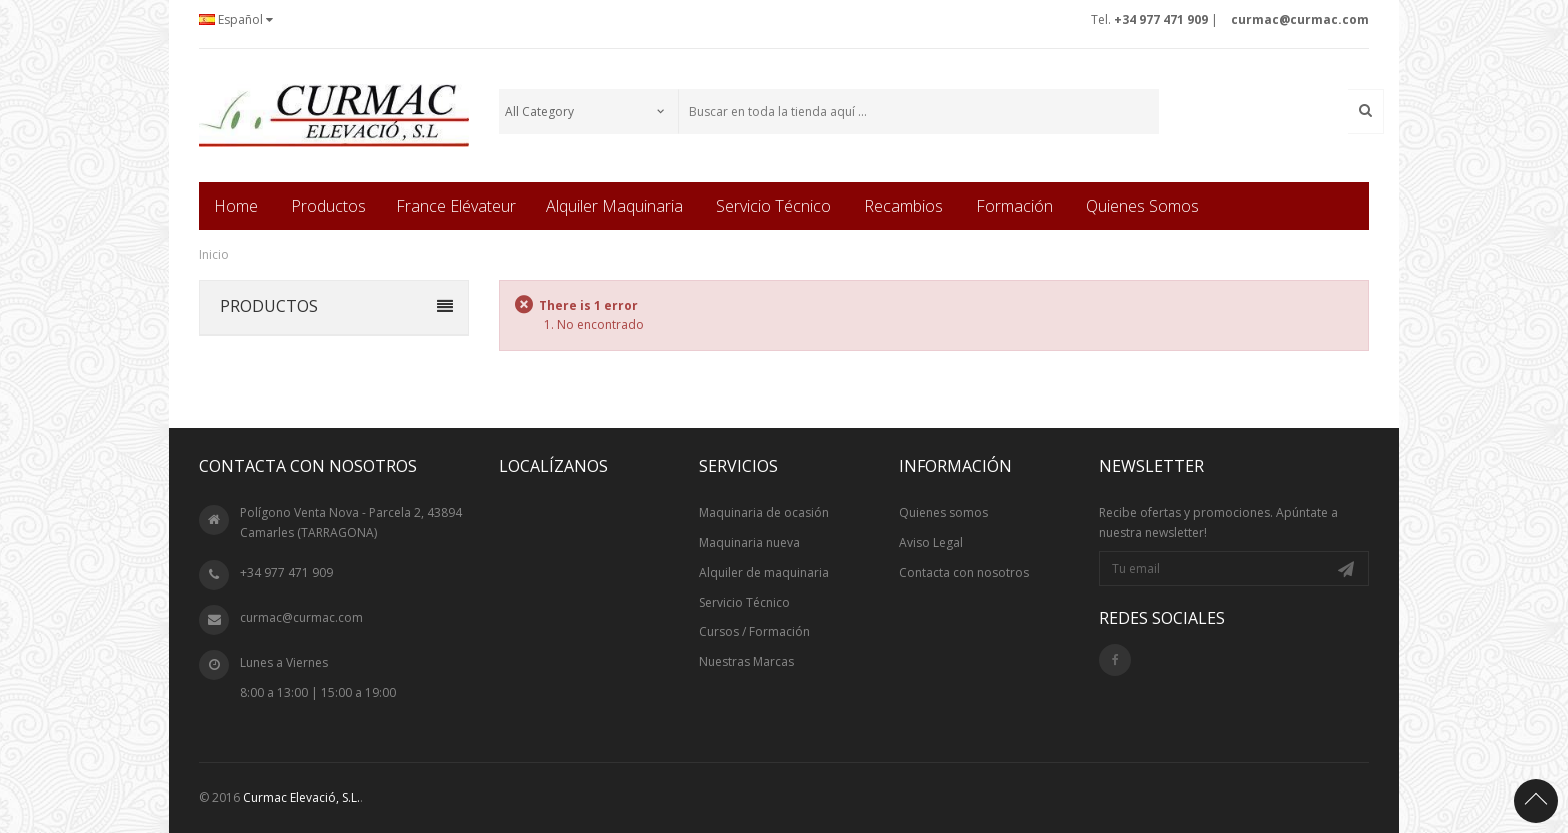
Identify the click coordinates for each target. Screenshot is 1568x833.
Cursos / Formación (754, 631)
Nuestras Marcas (746, 661)
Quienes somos (943, 512)
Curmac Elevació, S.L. (301, 797)
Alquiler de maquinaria (764, 572)
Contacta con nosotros (964, 572)
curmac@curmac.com (301, 617)
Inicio (214, 254)
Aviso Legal (931, 542)
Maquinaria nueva (749, 542)
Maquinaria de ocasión (764, 512)
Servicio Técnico (744, 602)
